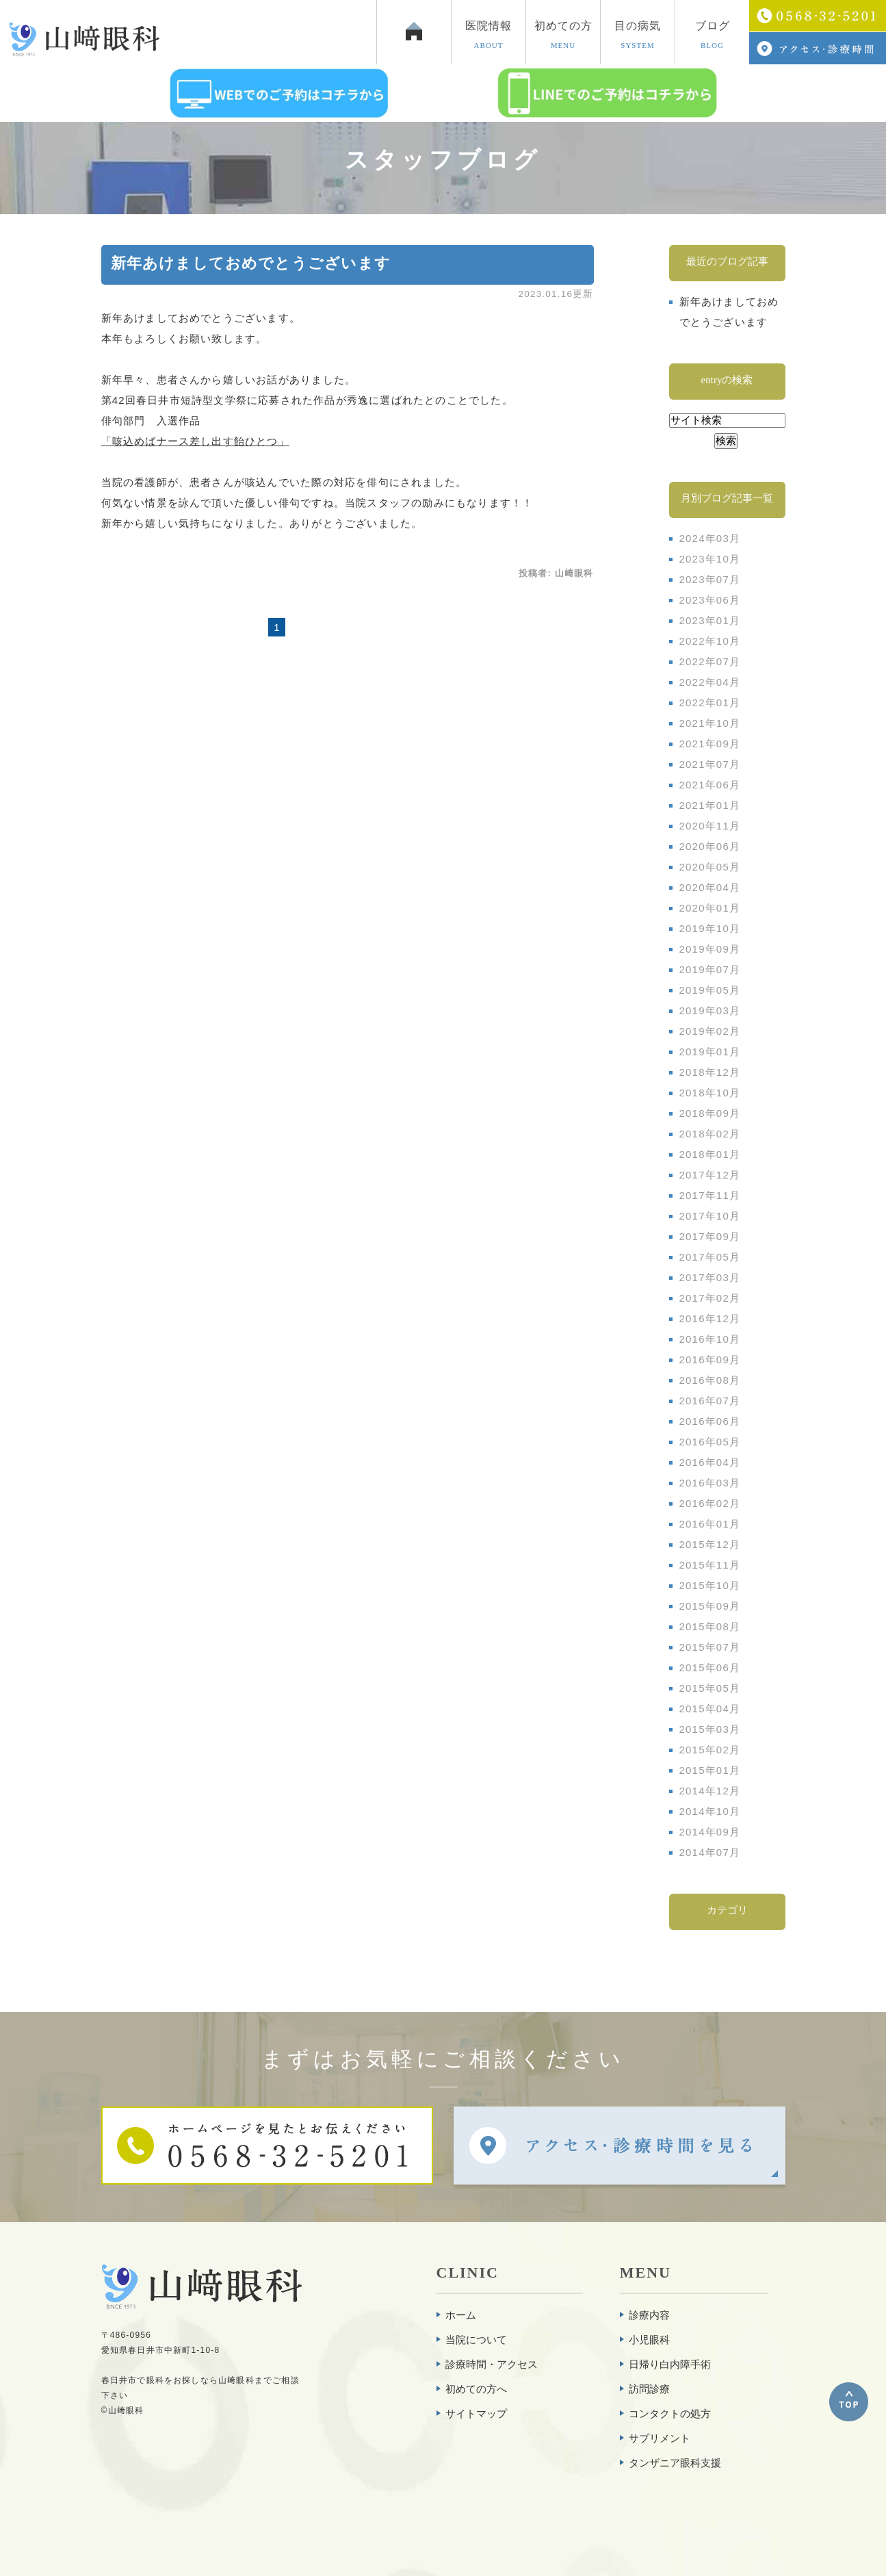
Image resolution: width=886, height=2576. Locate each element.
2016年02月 (710, 1503)
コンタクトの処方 (670, 2413)
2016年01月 (710, 1524)
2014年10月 (710, 1811)
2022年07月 (710, 661)
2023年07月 (710, 579)
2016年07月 (710, 1400)
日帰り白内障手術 (670, 2364)
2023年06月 (710, 600)
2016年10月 (710, 1339)
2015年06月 (710, 1667)
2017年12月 (710, 1175)
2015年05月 (710, 1688)
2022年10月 (710, 641)
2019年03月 (710, 1010)
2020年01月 (710, 908)
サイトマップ (476, 2413)
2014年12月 (710, 1790)
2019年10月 (710, 928)
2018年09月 (710, 1113)
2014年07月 (710, 1852)
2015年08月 (710, 1626)
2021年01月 (710, 805)
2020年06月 (710, 846)
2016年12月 (710, 1318)
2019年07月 (710, 969)
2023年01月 (710, 620)
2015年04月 (710, 1708)
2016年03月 (710, 1483)
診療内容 (649, 2315)
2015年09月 (710, 1606)
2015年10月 (710, 1585)
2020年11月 (710, 826)
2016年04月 (710, 1462)
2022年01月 (710, 702)
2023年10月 (710, 559)
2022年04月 (710, 682)
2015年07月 (710, 1647)
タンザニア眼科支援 (675, 2463)
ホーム (460, 2315)
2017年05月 (710, 1257)
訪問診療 (649, 2389)
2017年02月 (710, 1298)
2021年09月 (710, 743)
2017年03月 (710, 1277)
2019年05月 (710, 990)
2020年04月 (710, 887)
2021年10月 (710, 723)
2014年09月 (710, 1832)
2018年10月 (710, 1092)
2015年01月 (710, 1770)
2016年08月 (710, 1380)
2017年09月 (710, 1236)
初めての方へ (476, 2389)
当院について (476, 2339)
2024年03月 (710, 538)
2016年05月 (710, 1441)
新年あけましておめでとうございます (251, 263)
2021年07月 (710, 764)
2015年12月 (710, 1544)
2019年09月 (710, 949)
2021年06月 (710, 784)
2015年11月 (710, 1565)
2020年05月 (710, 867)
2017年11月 (710, 1195)
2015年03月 (710, 1729)
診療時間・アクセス (491, 2364)
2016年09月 (710, 1359)
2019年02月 (710, 1031)
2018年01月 (710, 1154)
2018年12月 (710, 1072)
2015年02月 (710, 1749)
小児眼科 (649, 2339)
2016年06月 (710, 1421)
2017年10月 (710, 1216)
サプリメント (659, 2438)
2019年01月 (710, 1051)
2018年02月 (710, 1133)
